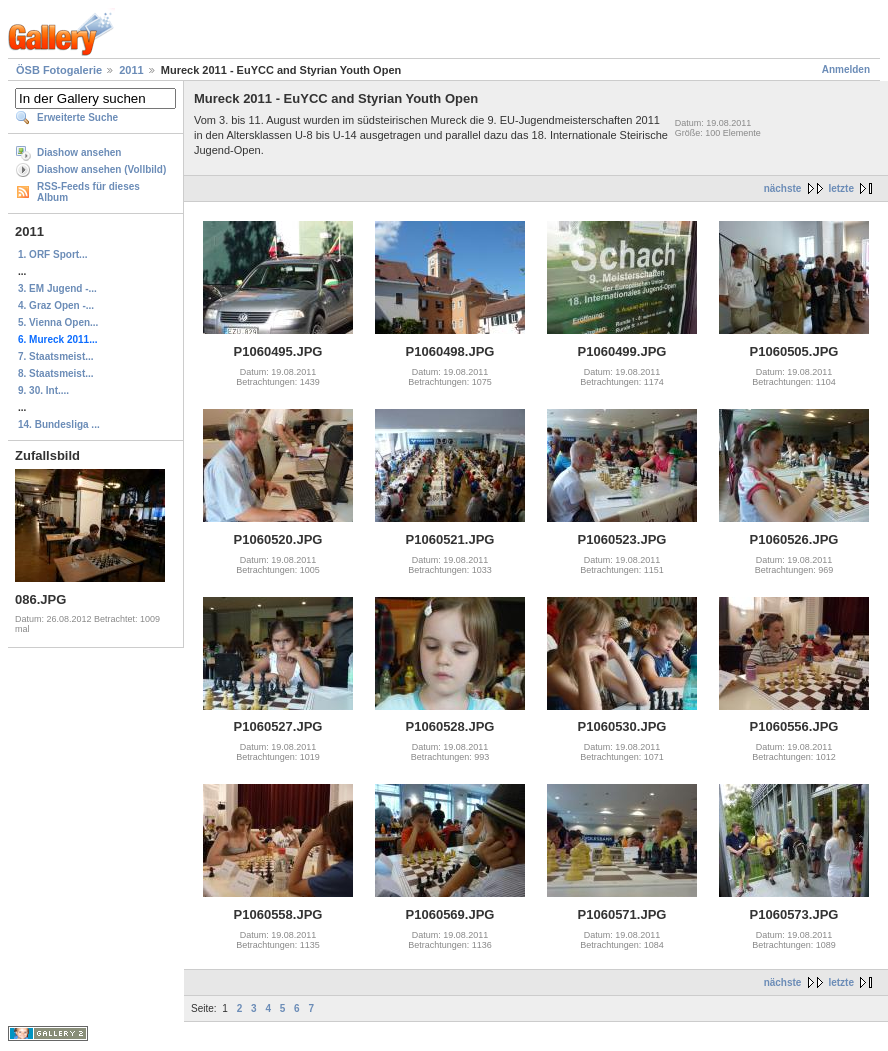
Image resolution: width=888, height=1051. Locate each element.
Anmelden (846, 69)
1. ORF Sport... (52, 254)
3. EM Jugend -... (57, 288)
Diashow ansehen (79, 152)
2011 (131, 70)
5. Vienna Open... (58, 322)
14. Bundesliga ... (59, 424)
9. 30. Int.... (43, 390)
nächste (783, 188)
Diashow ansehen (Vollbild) (101, 169)
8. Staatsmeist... (56, 373)
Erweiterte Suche (77, 117)
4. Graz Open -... (56, 305)
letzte (841, 188)
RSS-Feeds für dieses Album (88, 192)
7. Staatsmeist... (56, 356)
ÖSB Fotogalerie (59, 70)
